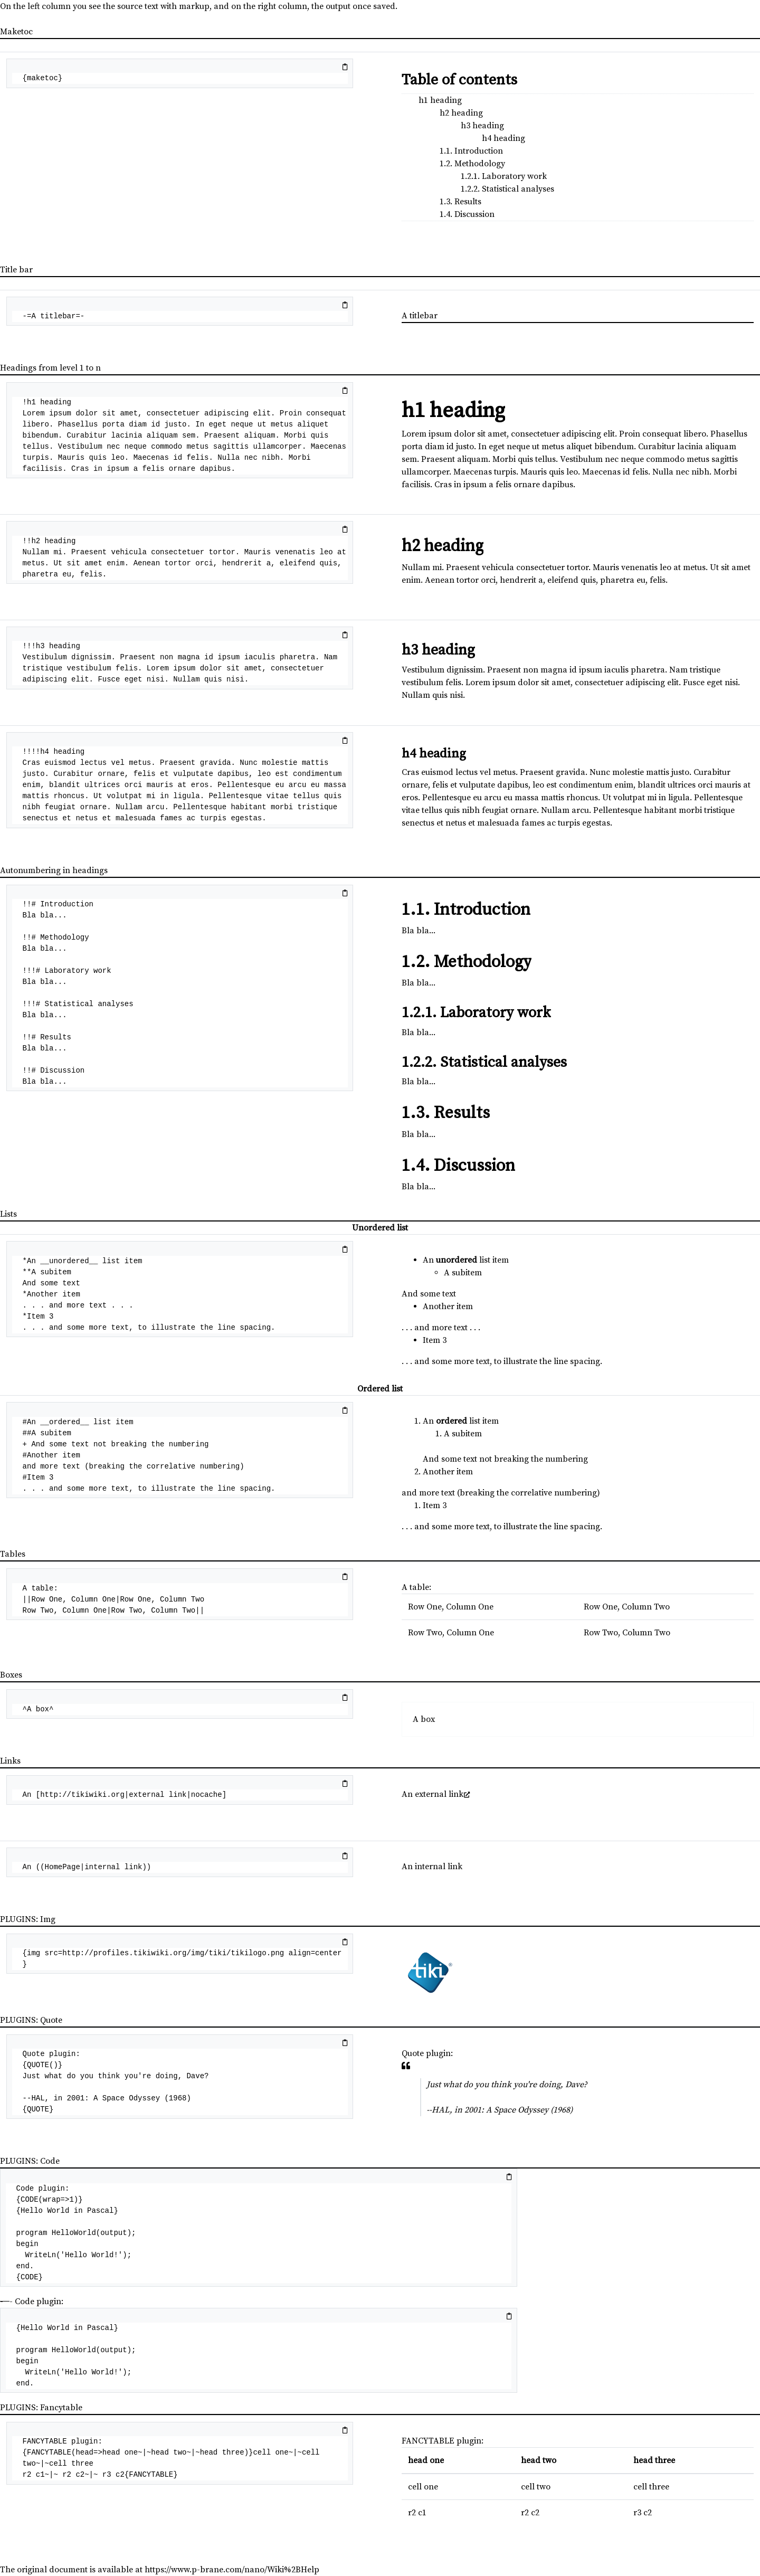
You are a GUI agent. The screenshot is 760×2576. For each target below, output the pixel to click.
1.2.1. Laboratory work (504, 176)
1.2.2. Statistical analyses (507, 189)
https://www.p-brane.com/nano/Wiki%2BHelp (232, 2569)
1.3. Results (460, 201)
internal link (438, 1866)
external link (439, 1794)
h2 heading (461, 113)
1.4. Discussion (467, 214)
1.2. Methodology (472, 163)
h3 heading (482, 125)
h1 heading (440, 100)
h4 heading (503, 138)
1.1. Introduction (471, 151)
